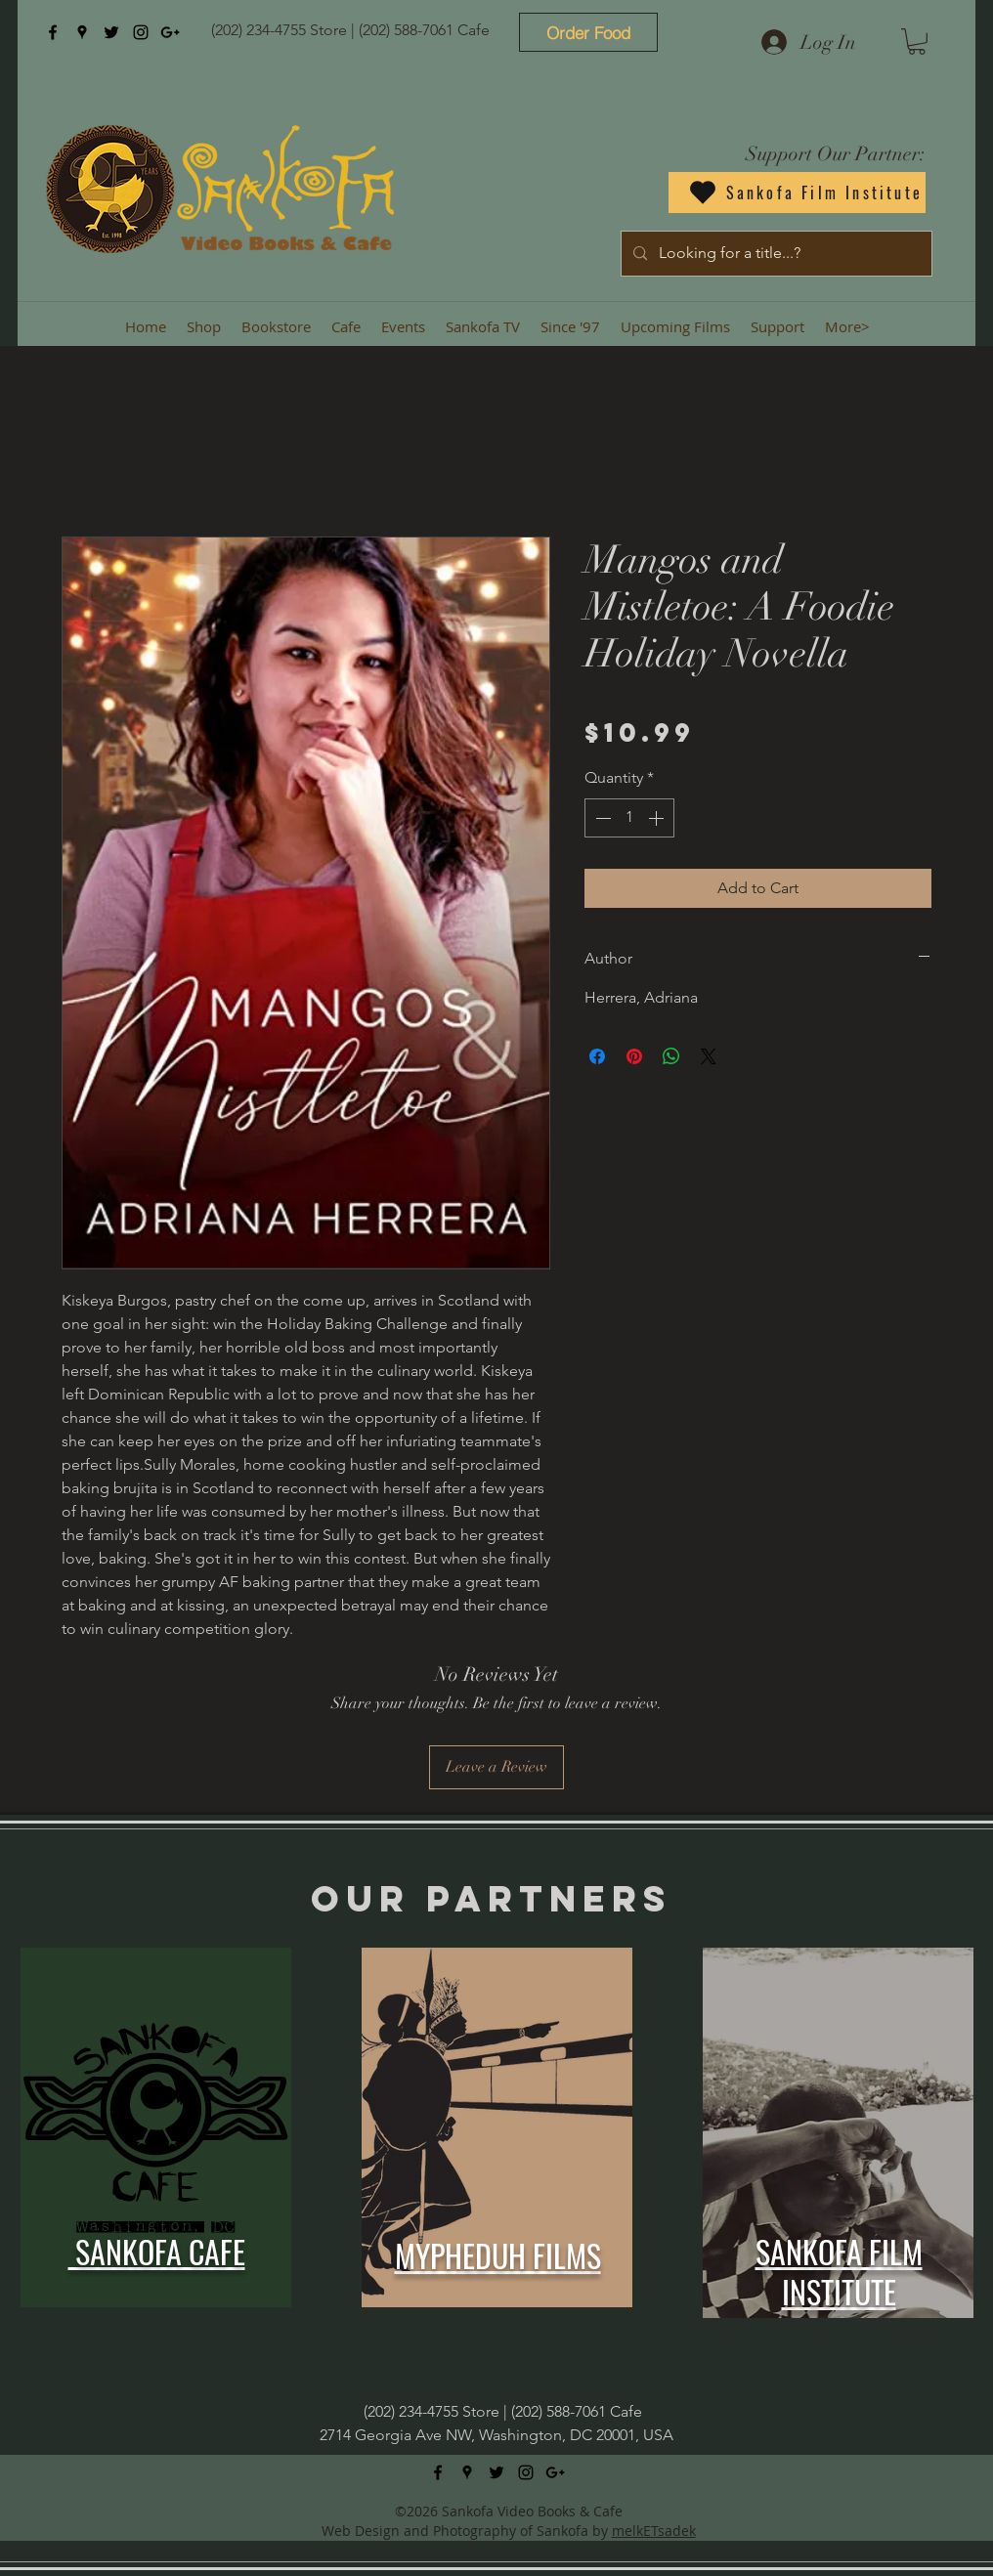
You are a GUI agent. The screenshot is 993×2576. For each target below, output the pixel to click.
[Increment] (657, 818)
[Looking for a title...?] (774, 254)
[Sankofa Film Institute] (797, 192)
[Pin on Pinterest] (634, 1056)
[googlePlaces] (82, 32)
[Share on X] (708, 1056)
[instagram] (141, 32)
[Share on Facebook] (597, 1056)
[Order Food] (588, 32)
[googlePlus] (170, 32)
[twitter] (111, 32)
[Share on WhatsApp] (671, 1056)
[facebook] (53, 32)
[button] (916, 41)
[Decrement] (601, 818)
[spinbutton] (629, 818)
